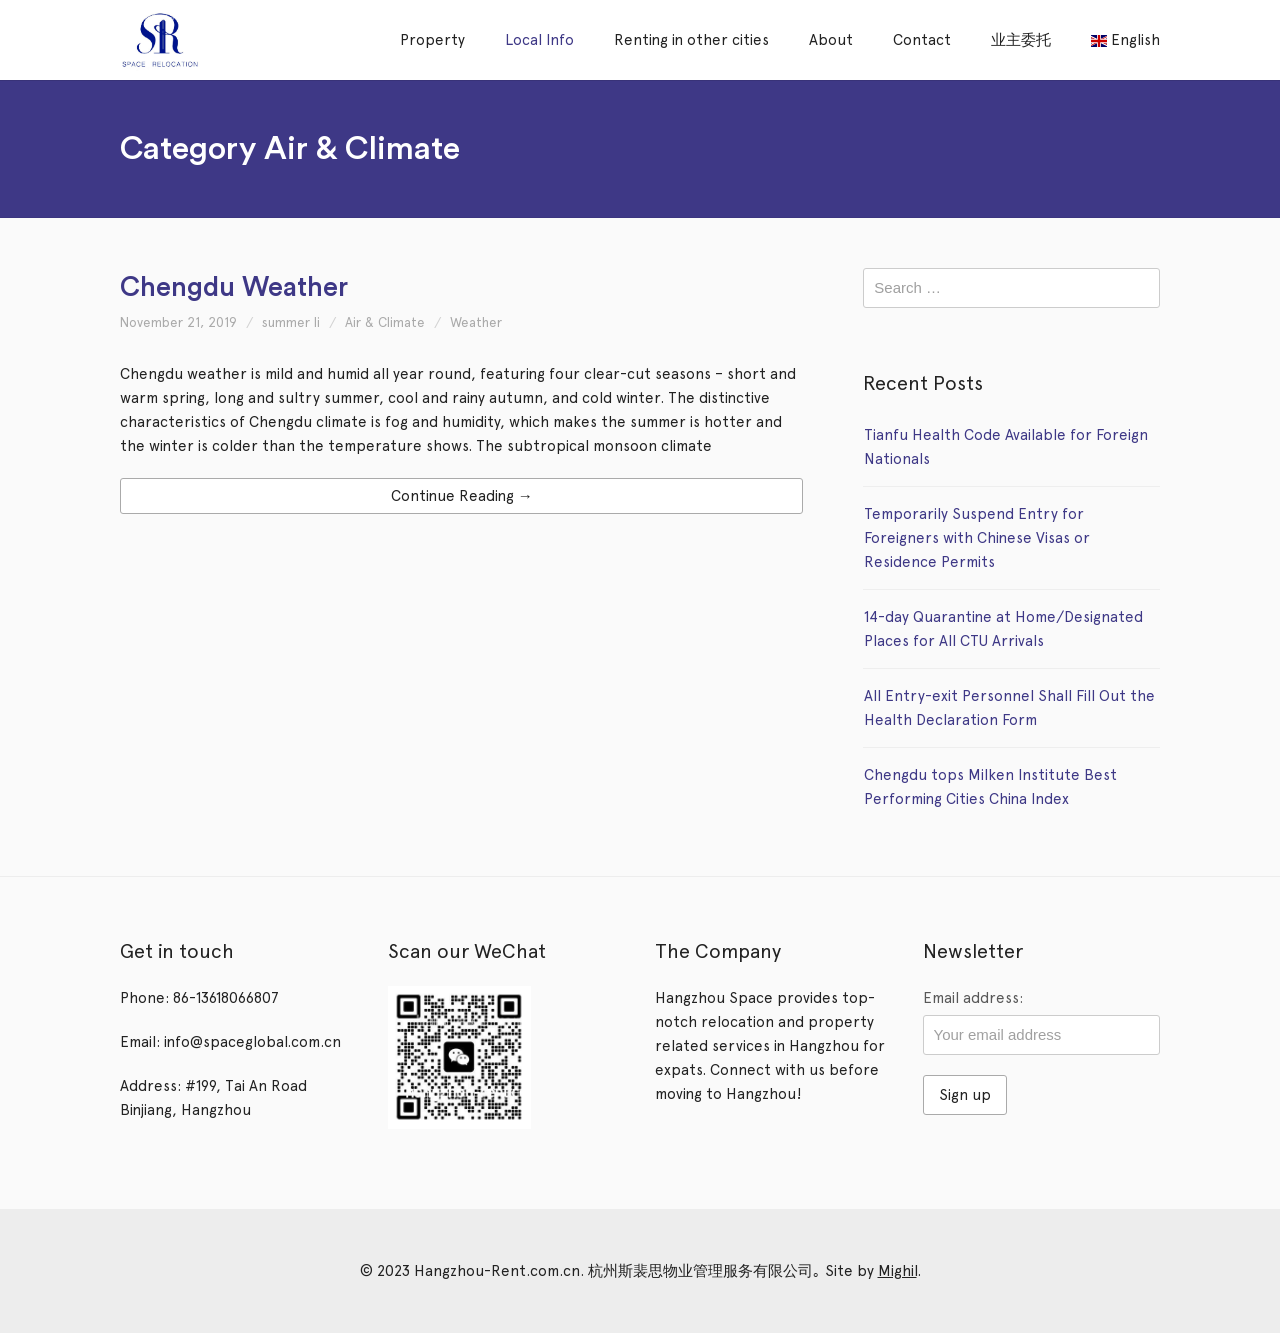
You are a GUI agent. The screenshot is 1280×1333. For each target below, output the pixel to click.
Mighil (897, 1271)
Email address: (973, 998)
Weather (476, 322)
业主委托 (1021, 40)
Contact (922, 40)
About (831, 40)
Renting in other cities (691, 40)
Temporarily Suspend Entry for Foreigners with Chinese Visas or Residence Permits (977, 538)
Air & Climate (385, 322)
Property (432, 40)
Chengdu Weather (234, 287)
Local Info (539, 40)
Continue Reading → (462, 496)
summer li (291, 322)
